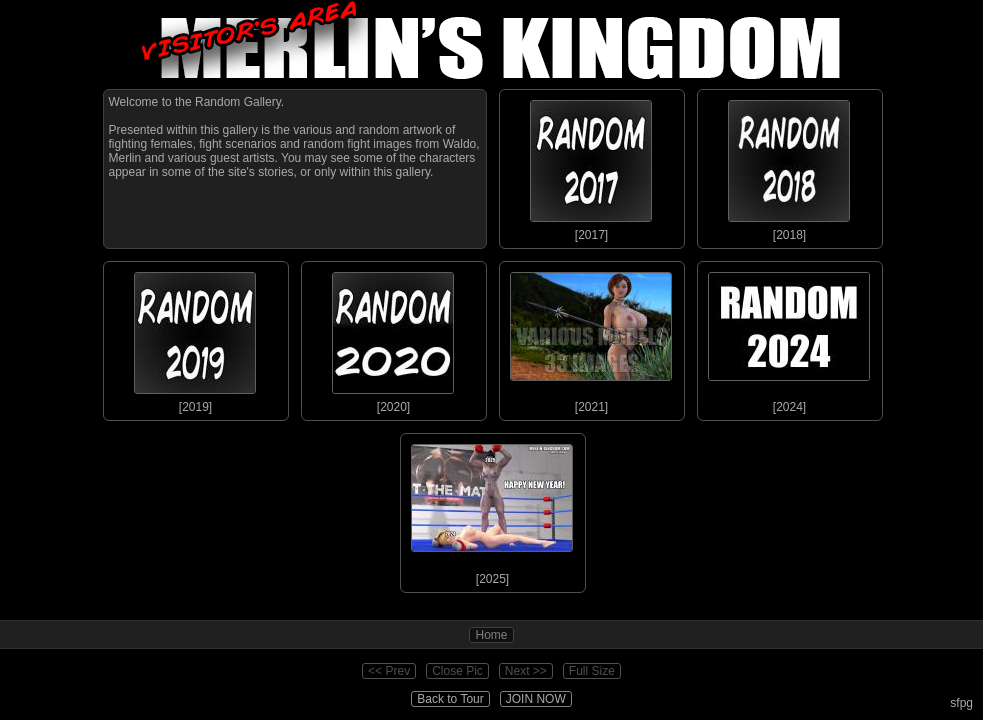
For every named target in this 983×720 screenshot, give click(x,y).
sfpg (961, 703)
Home (491, 635)
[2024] (789, 338)
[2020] (393, 338)
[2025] (492, 510)
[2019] (195, 338)
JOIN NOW (536, 699)
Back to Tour (450, 699)
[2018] (789, 166)
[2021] (591, 338)
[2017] (591, 166)
